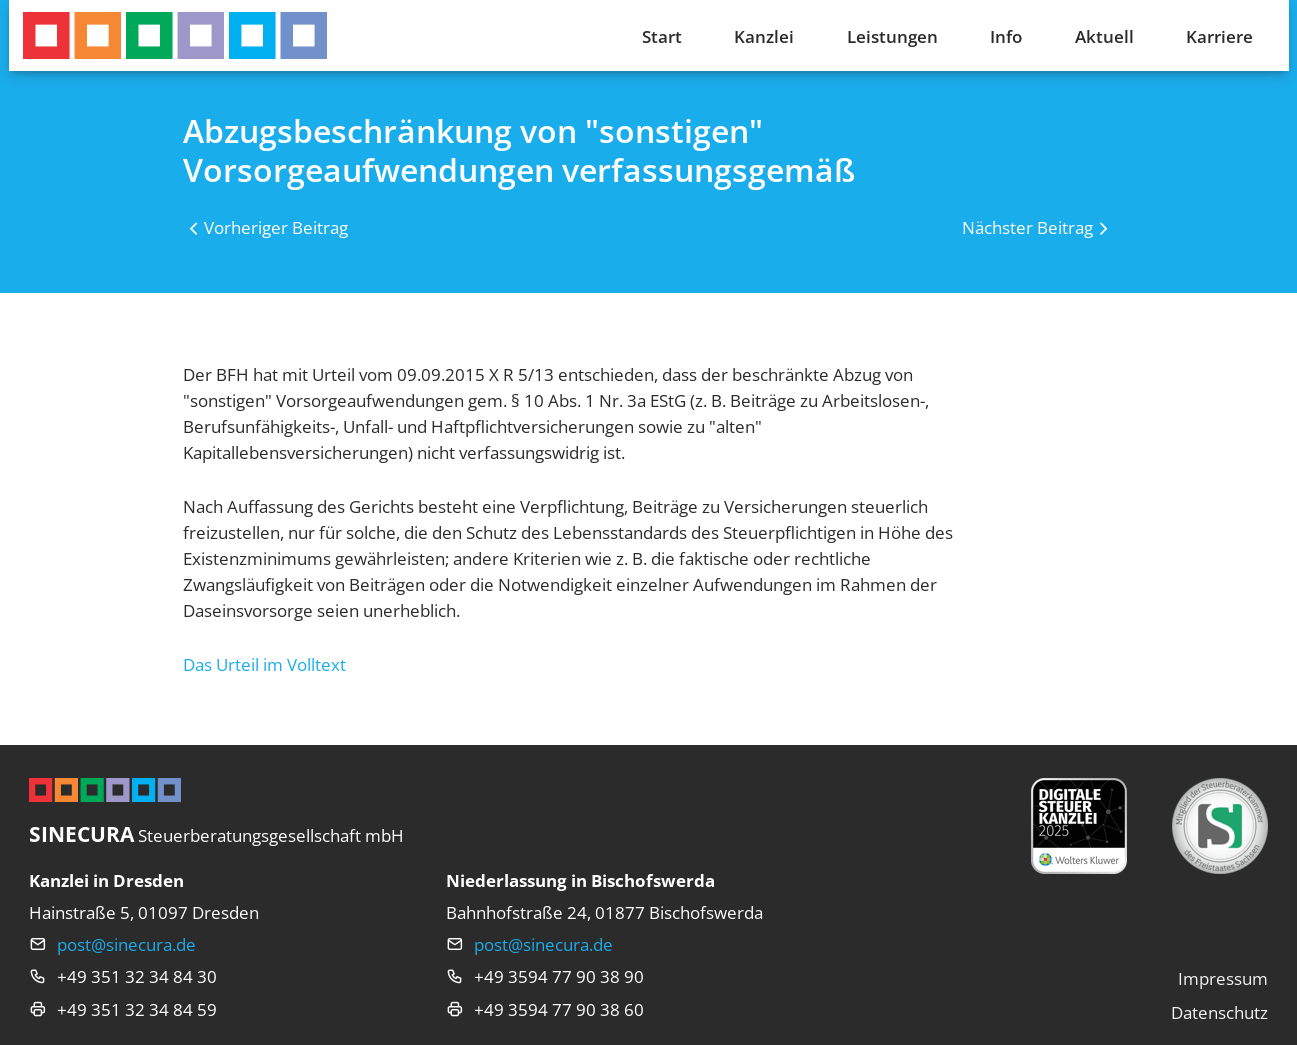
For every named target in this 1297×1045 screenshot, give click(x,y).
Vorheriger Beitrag (276, 227)
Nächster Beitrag (1027, 227)
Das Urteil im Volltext (264, 664)
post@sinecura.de (126, 944)
